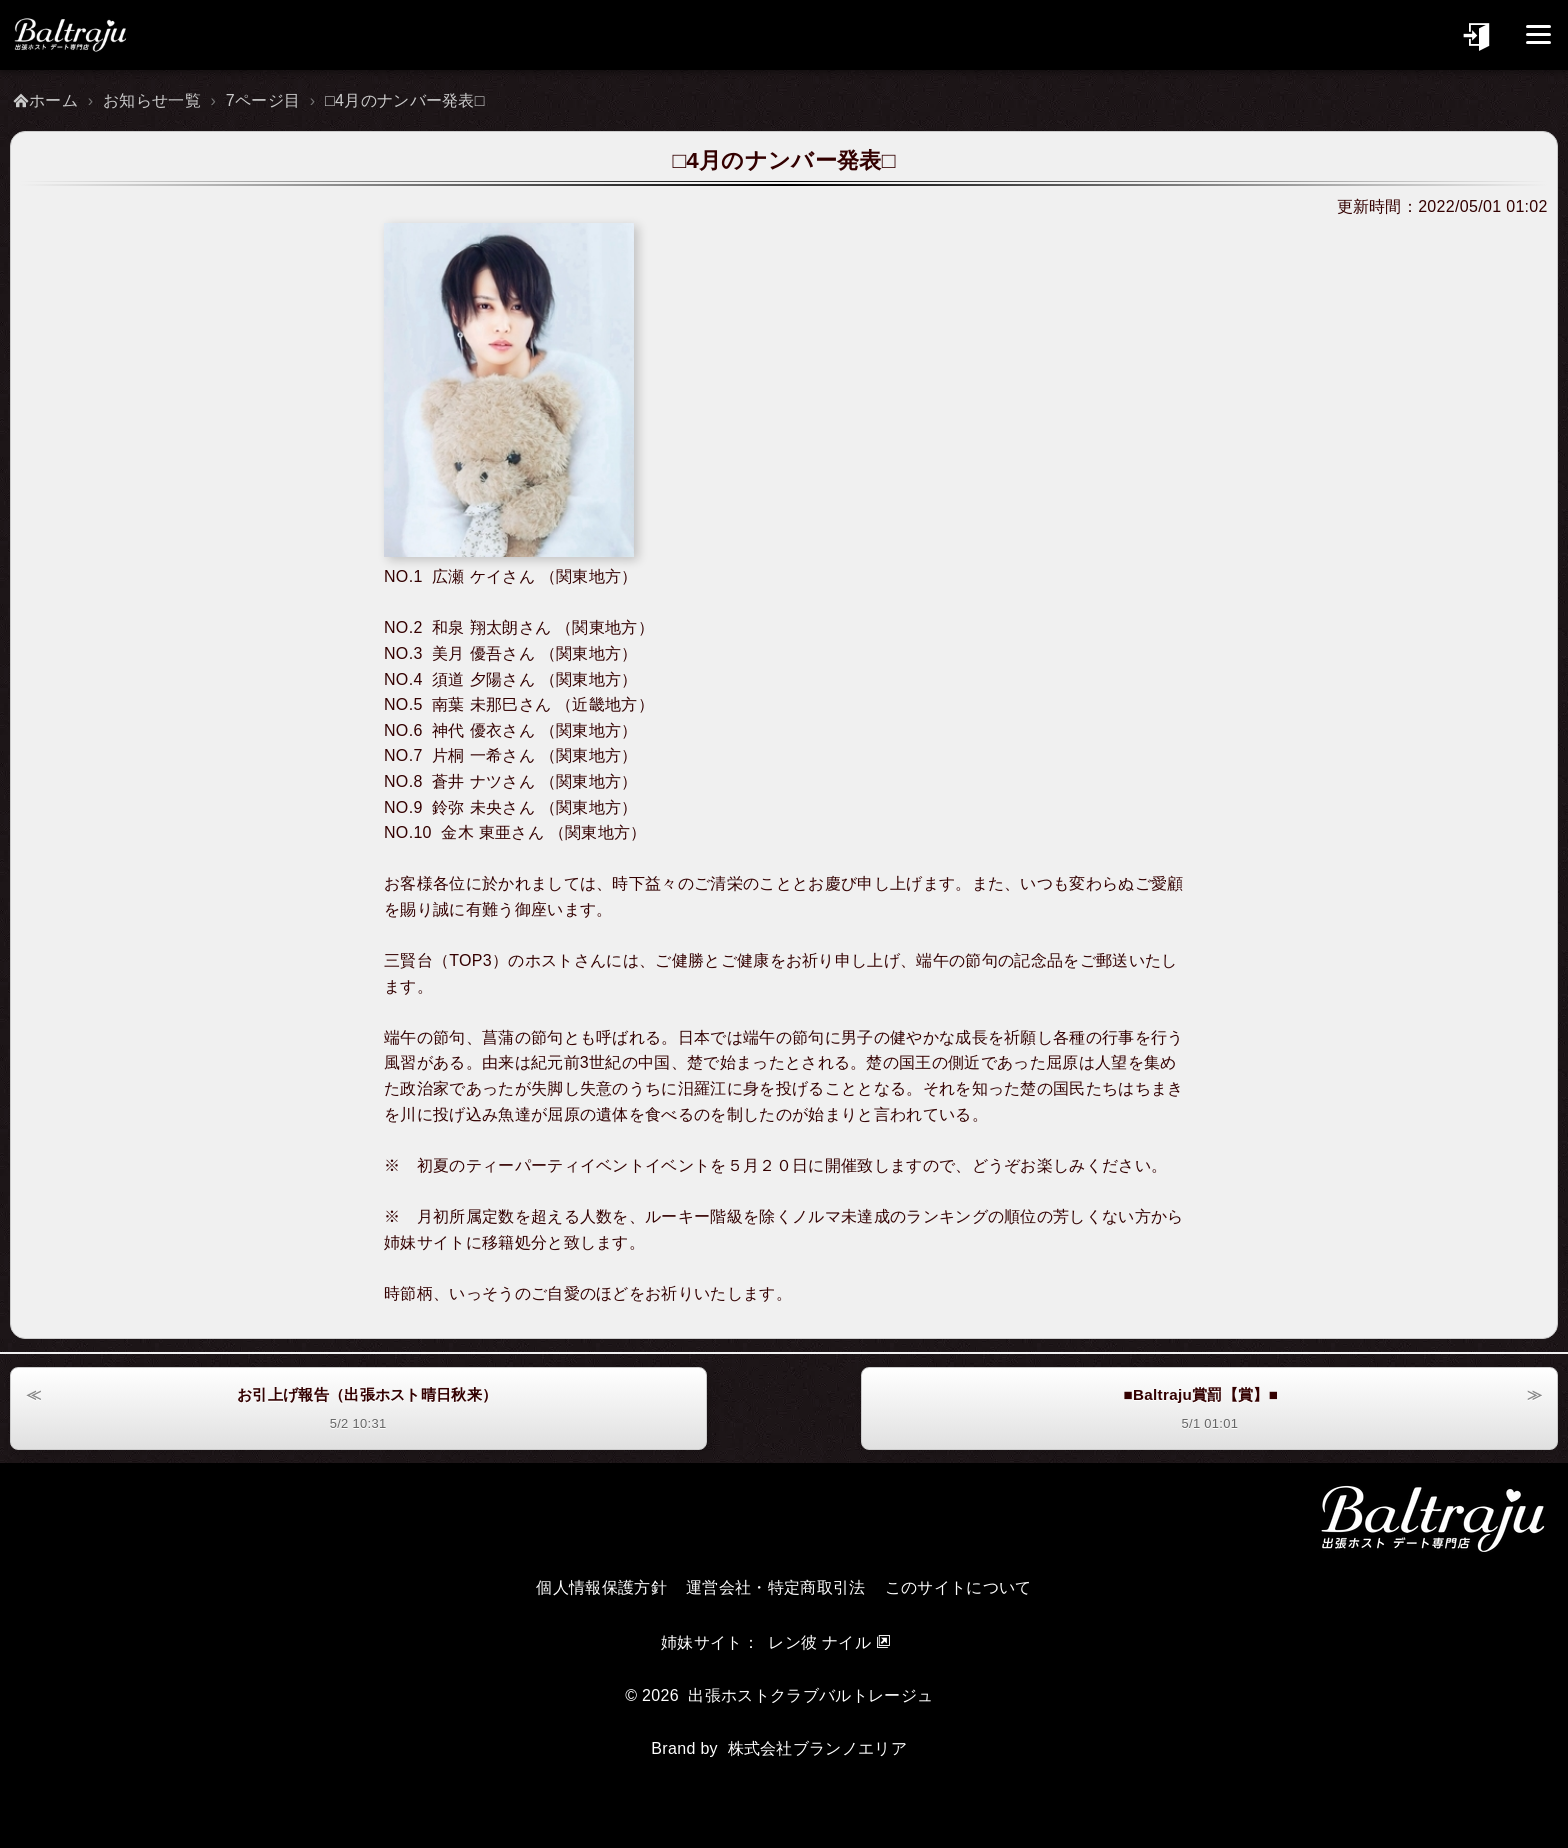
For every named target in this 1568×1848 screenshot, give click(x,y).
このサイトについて (958, 1587)
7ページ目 (263, 100)
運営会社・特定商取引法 (776, 1587)
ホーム (53, 100)
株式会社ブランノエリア (818, 1748)
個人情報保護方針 (601, 1587)
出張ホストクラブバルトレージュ (810, 1695)
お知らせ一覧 (152, 100)
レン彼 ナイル (819, 1642)
